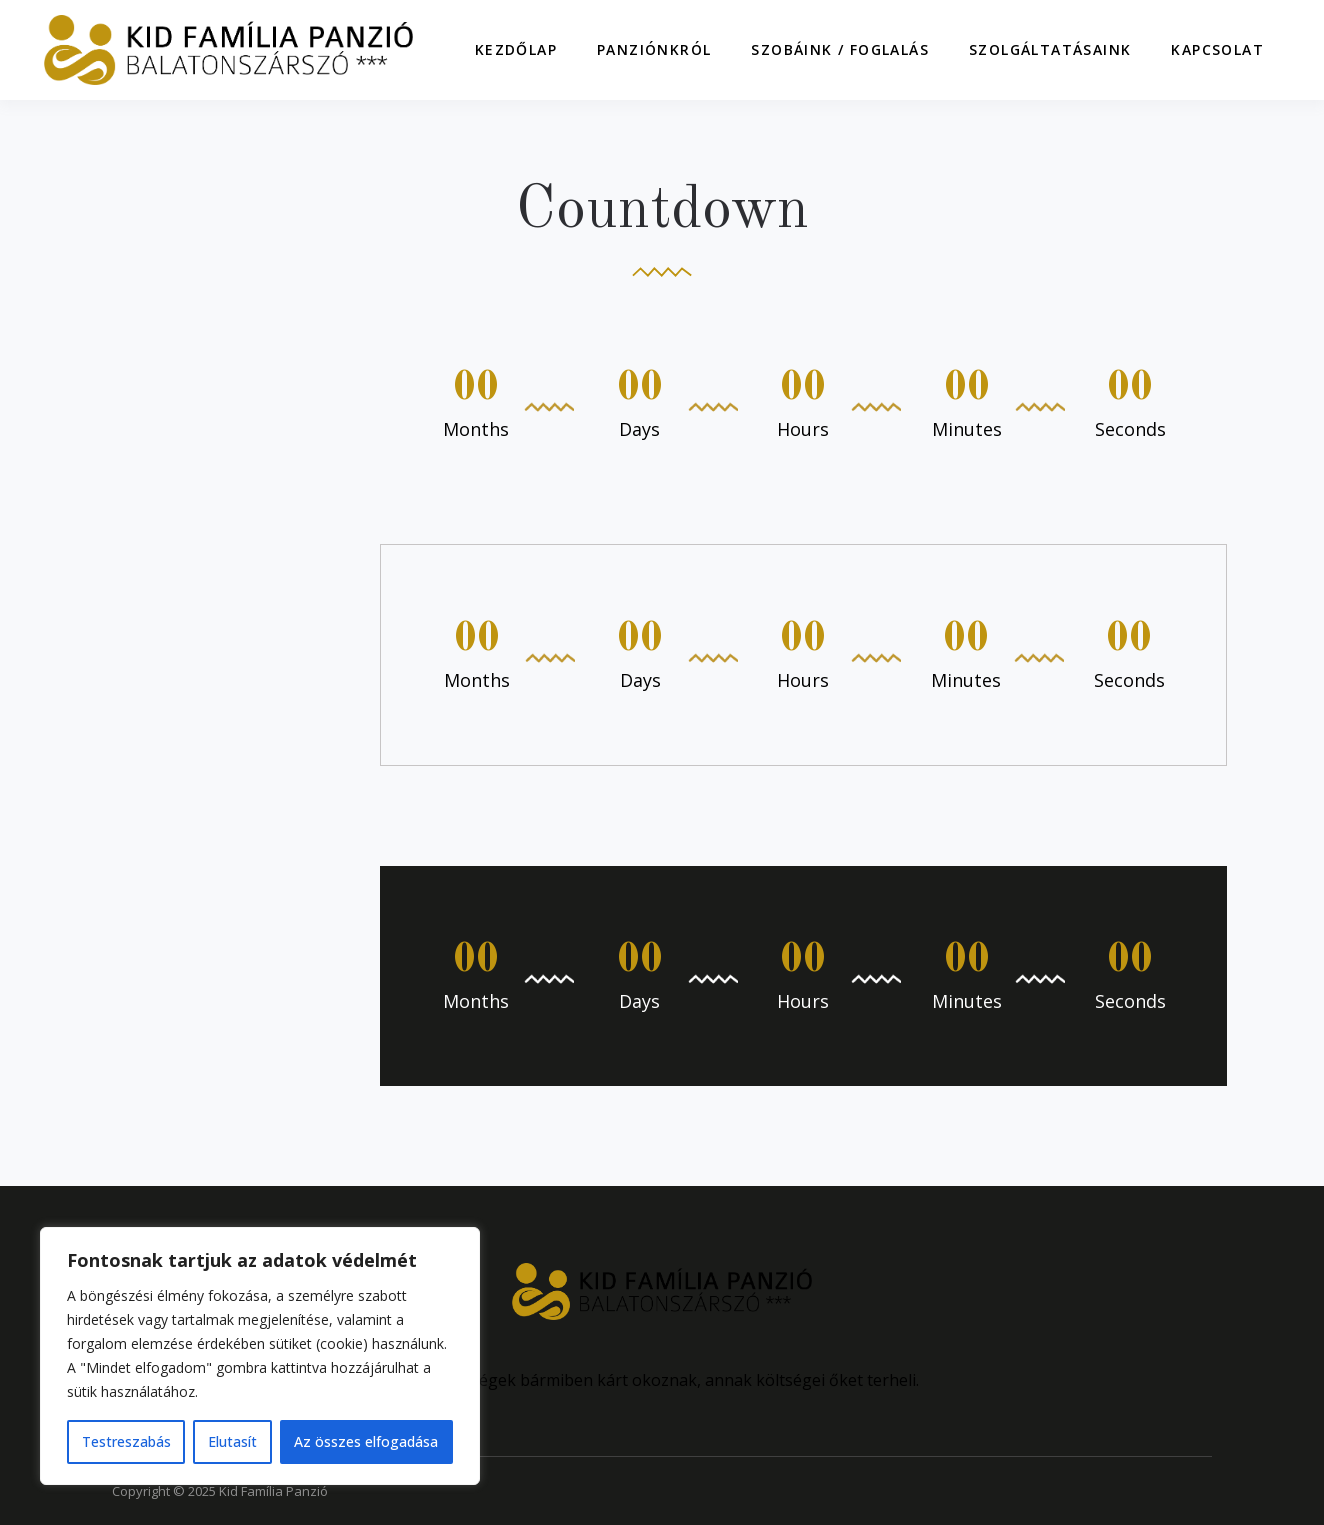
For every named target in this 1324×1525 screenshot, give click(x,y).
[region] (260, 1356)
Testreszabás (126, 1441)
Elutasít (232, 1441)
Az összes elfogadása (366, 1441)
